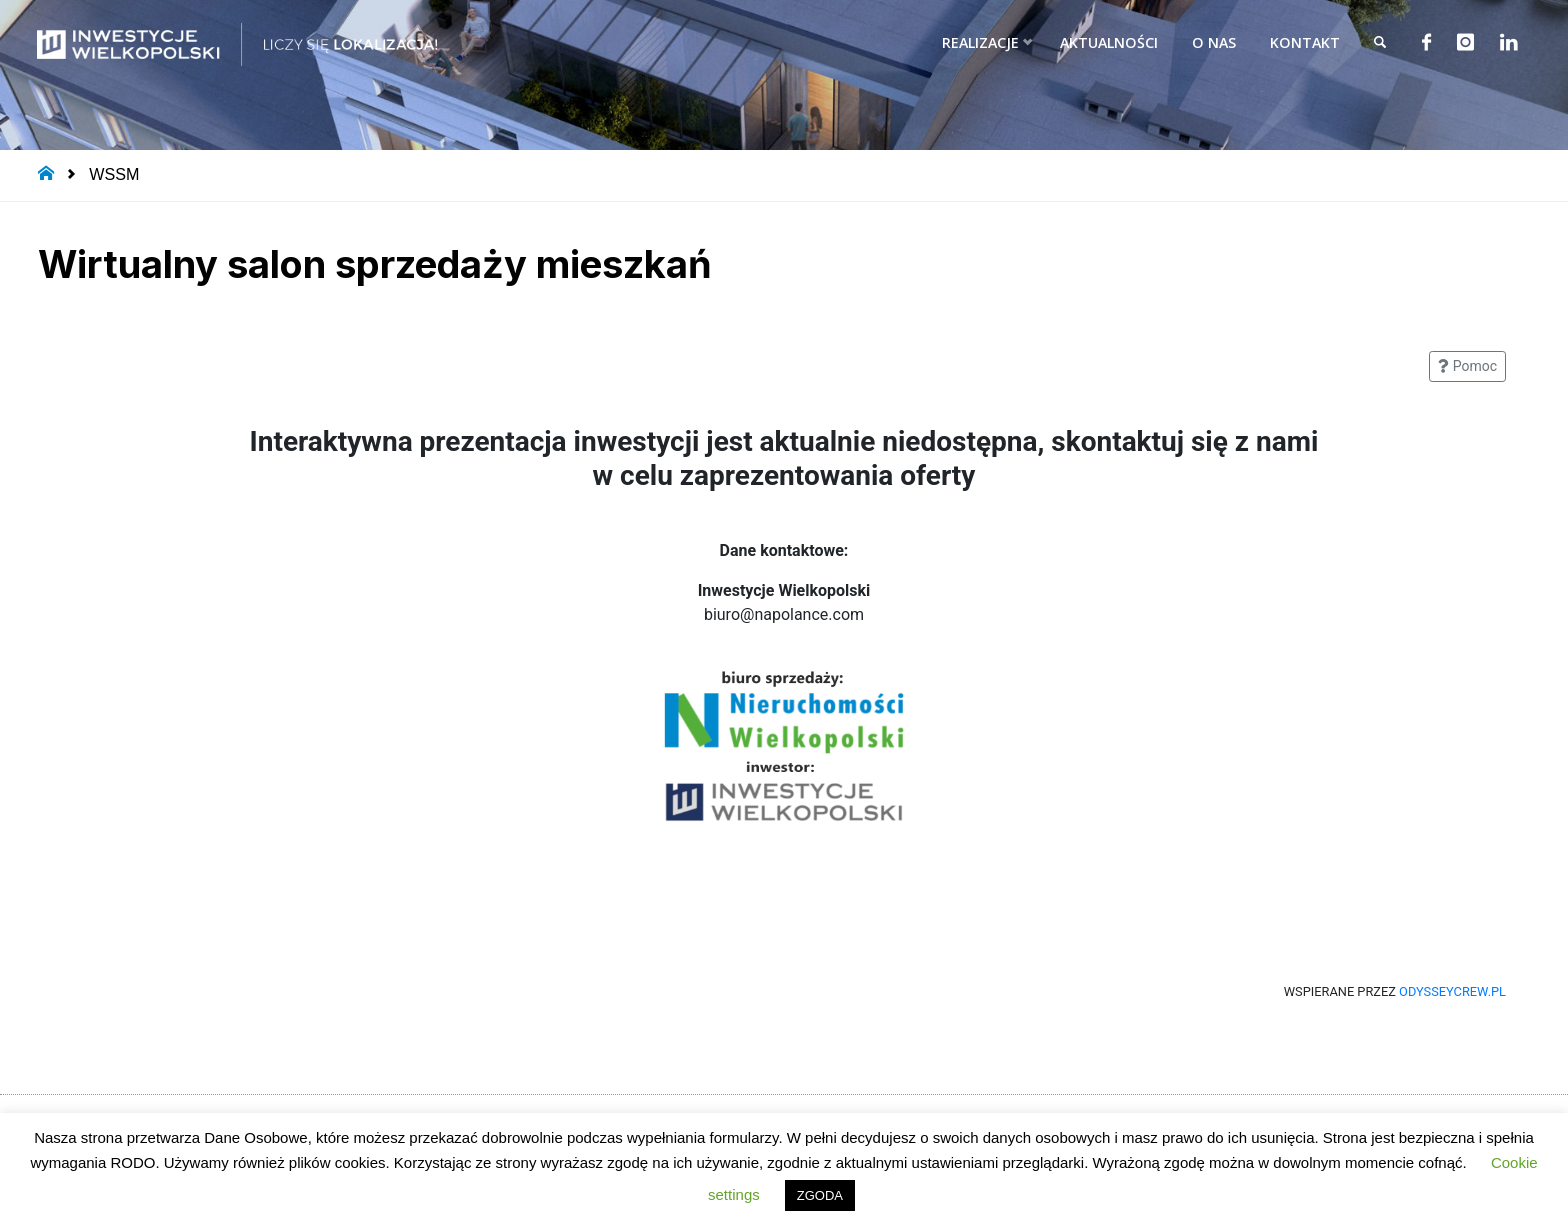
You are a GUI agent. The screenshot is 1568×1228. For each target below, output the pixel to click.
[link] (1376, 42)
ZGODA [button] (820, 1195)
